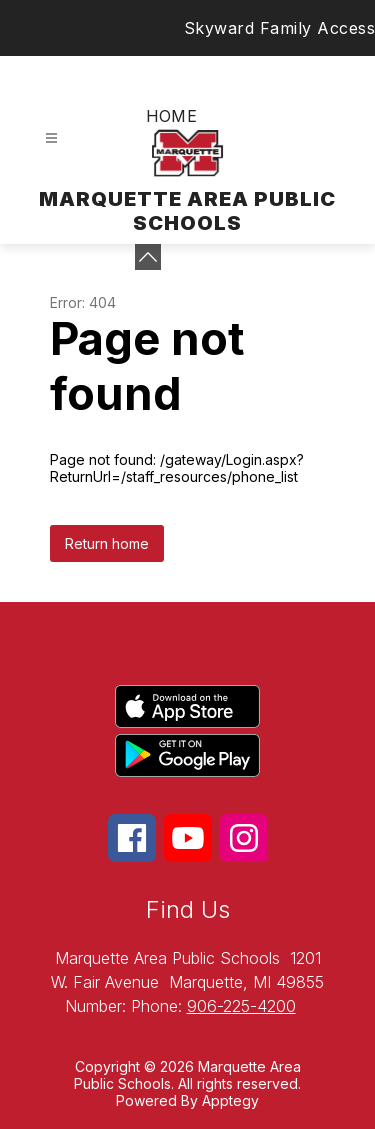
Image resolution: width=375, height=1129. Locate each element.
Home (172, 116)
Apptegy (230, 1100)
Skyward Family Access (280, 28)
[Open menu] (51, 138)
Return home (107, 543)
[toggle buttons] (148, 257)
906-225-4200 (241, 1006)
